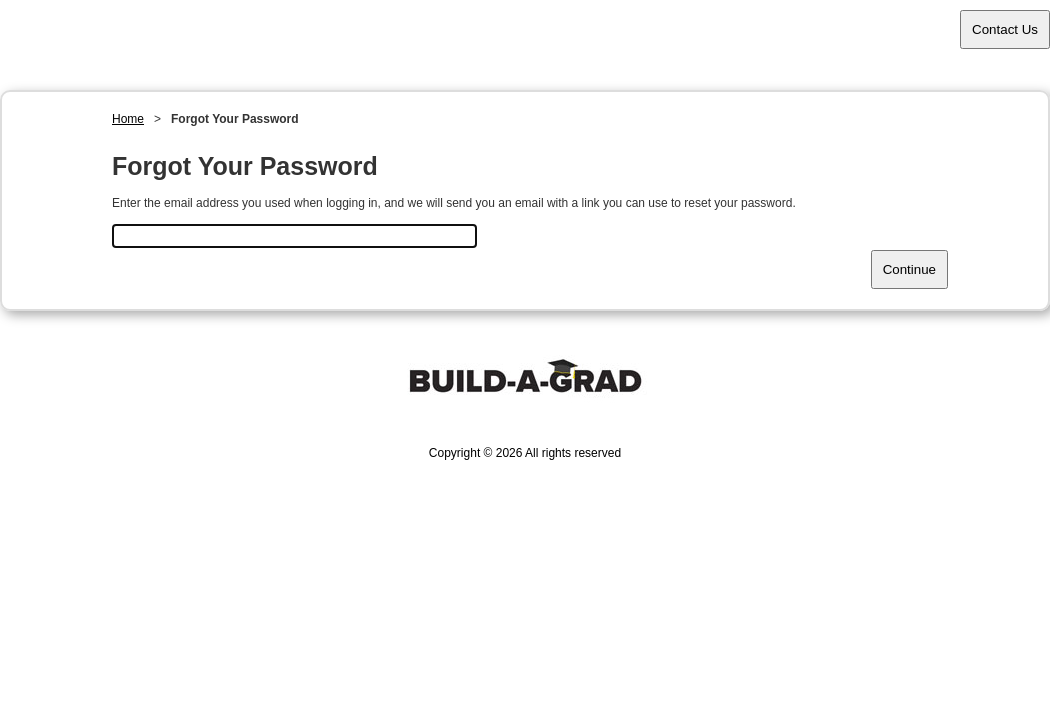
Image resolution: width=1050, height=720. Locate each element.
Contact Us (1005, 29)
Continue (909, 269)
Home (128, 119)
